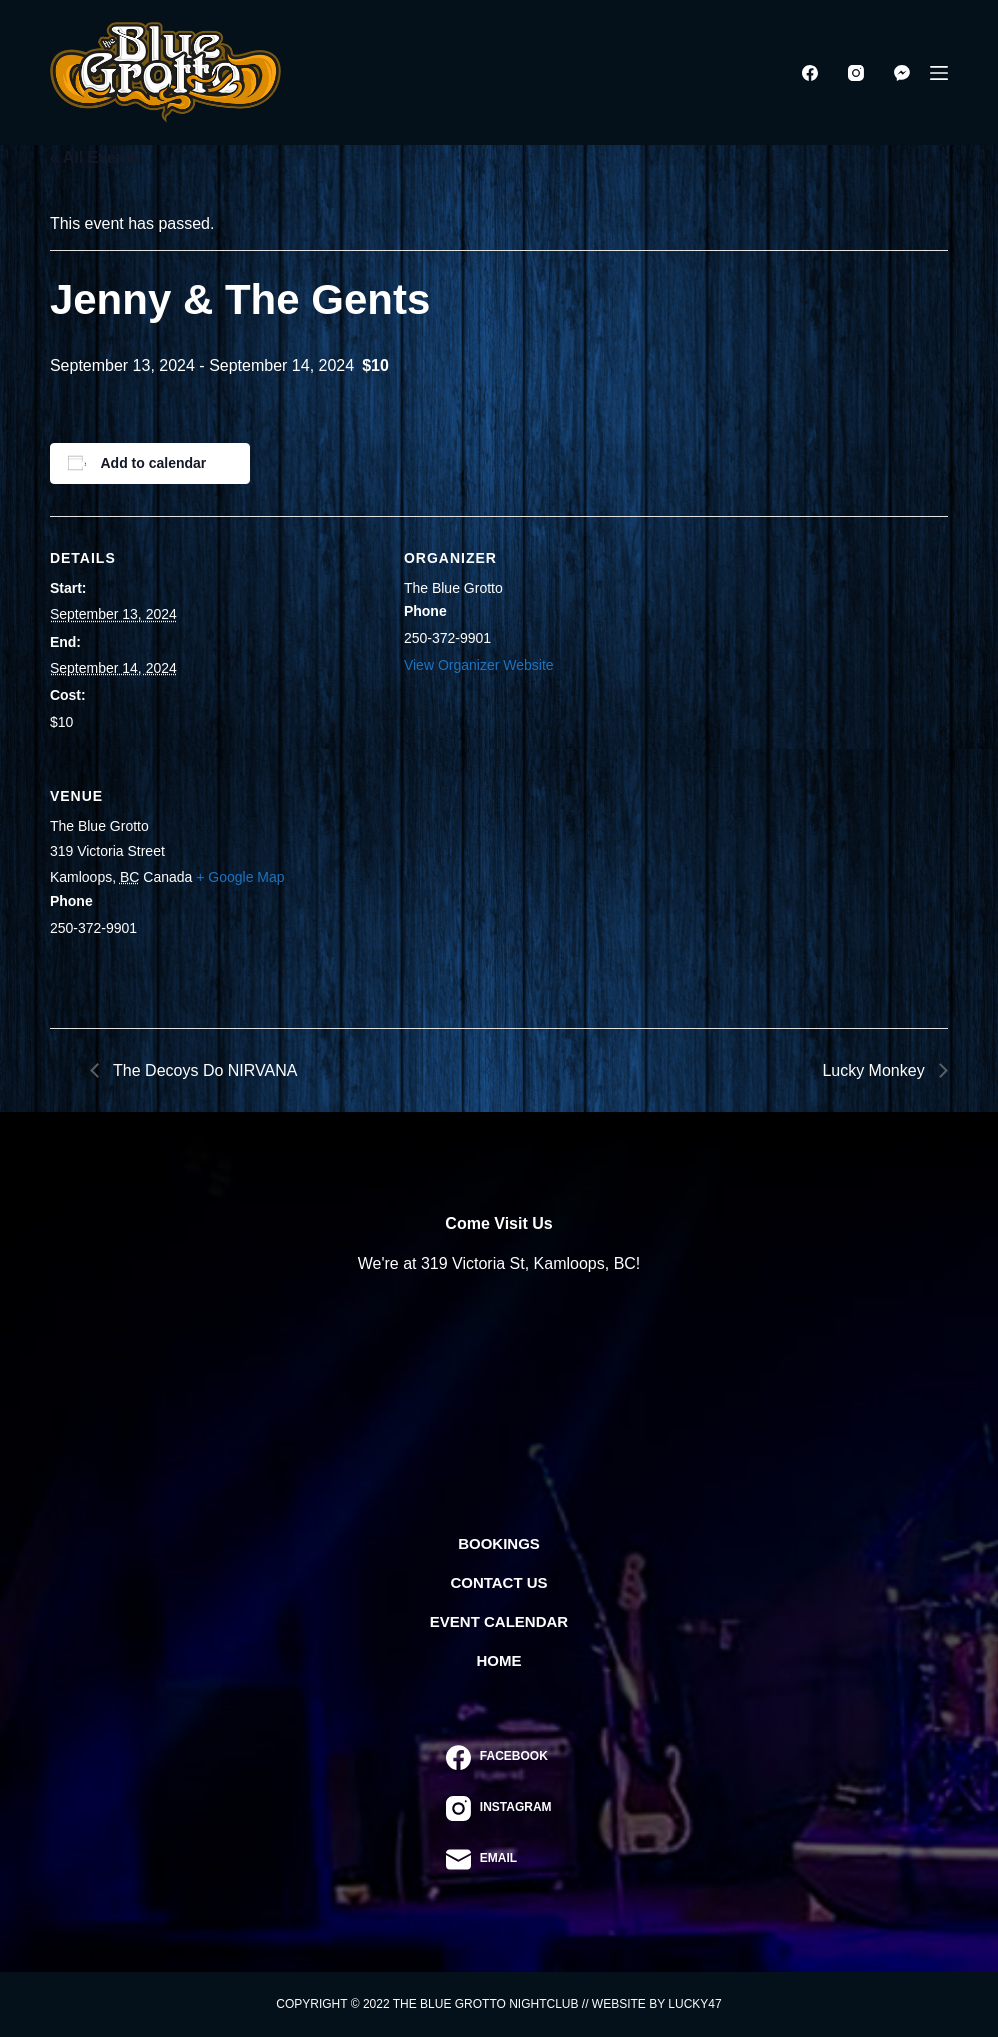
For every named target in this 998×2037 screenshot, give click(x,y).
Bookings (499, 1543)
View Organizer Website (479, 665)
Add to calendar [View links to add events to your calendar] (154, 463)
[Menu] (939, 73)
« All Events (95, 157)
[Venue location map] (509, 891)
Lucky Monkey (875, 1070)
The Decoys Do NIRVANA (203, 1070)
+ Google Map (240, 877)
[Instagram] (856, 73)
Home (499, 1660)
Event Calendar (499, 1621)
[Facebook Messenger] (902, 73)
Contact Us (498, 1582)
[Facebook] (810, 73)
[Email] (498, 1859)
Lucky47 (694, 2004)
